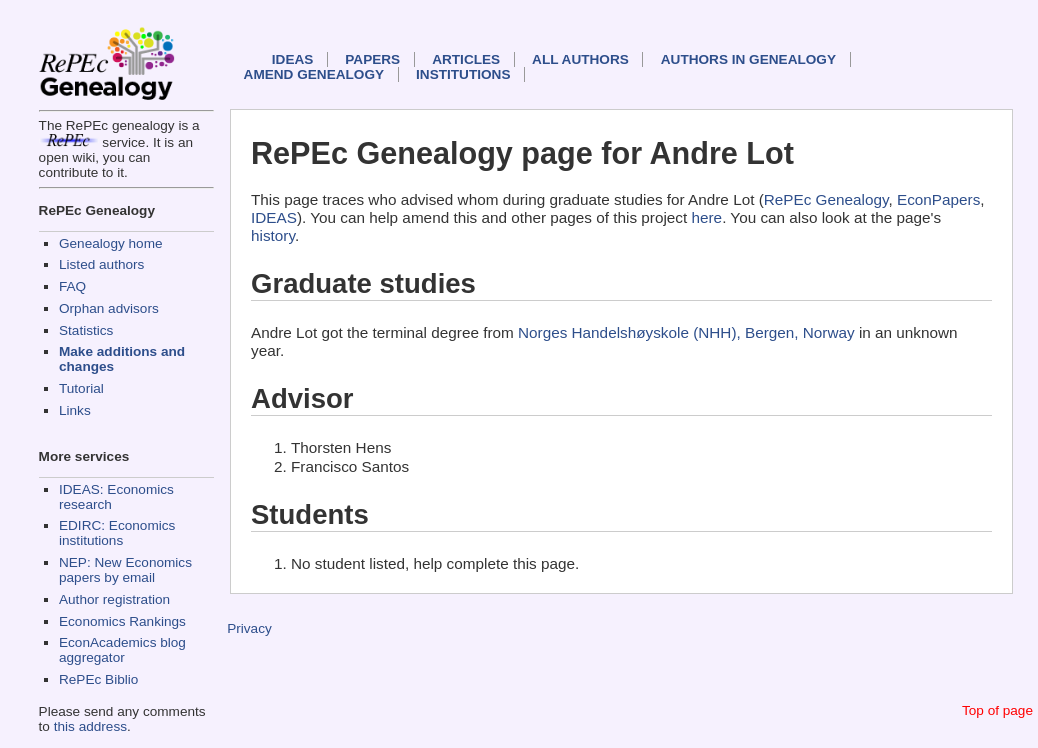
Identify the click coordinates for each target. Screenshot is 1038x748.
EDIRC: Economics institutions (117, 533)
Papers (372, 59)
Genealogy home (111, 243)
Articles (466, 59)
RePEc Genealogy (826, 199)
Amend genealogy (314, 74)
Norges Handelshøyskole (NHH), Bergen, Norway (686, 332)
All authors (580, 59)
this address (90, 726)
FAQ (72, 286)
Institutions (463, 74)
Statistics (86, 330)
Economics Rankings (122, 621)
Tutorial (81, 388)
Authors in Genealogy (748, 59)
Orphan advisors (109, 308)
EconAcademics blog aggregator (122, 650)
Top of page (997, 710)
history (273, 235)
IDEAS (293, 59)
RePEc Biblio (98, 679)
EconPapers (938, 199)
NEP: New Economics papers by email (125, 570)
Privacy (249, 628)
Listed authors (101, 264)
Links (75, 410)
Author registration (114, 599)
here (707, 217)
